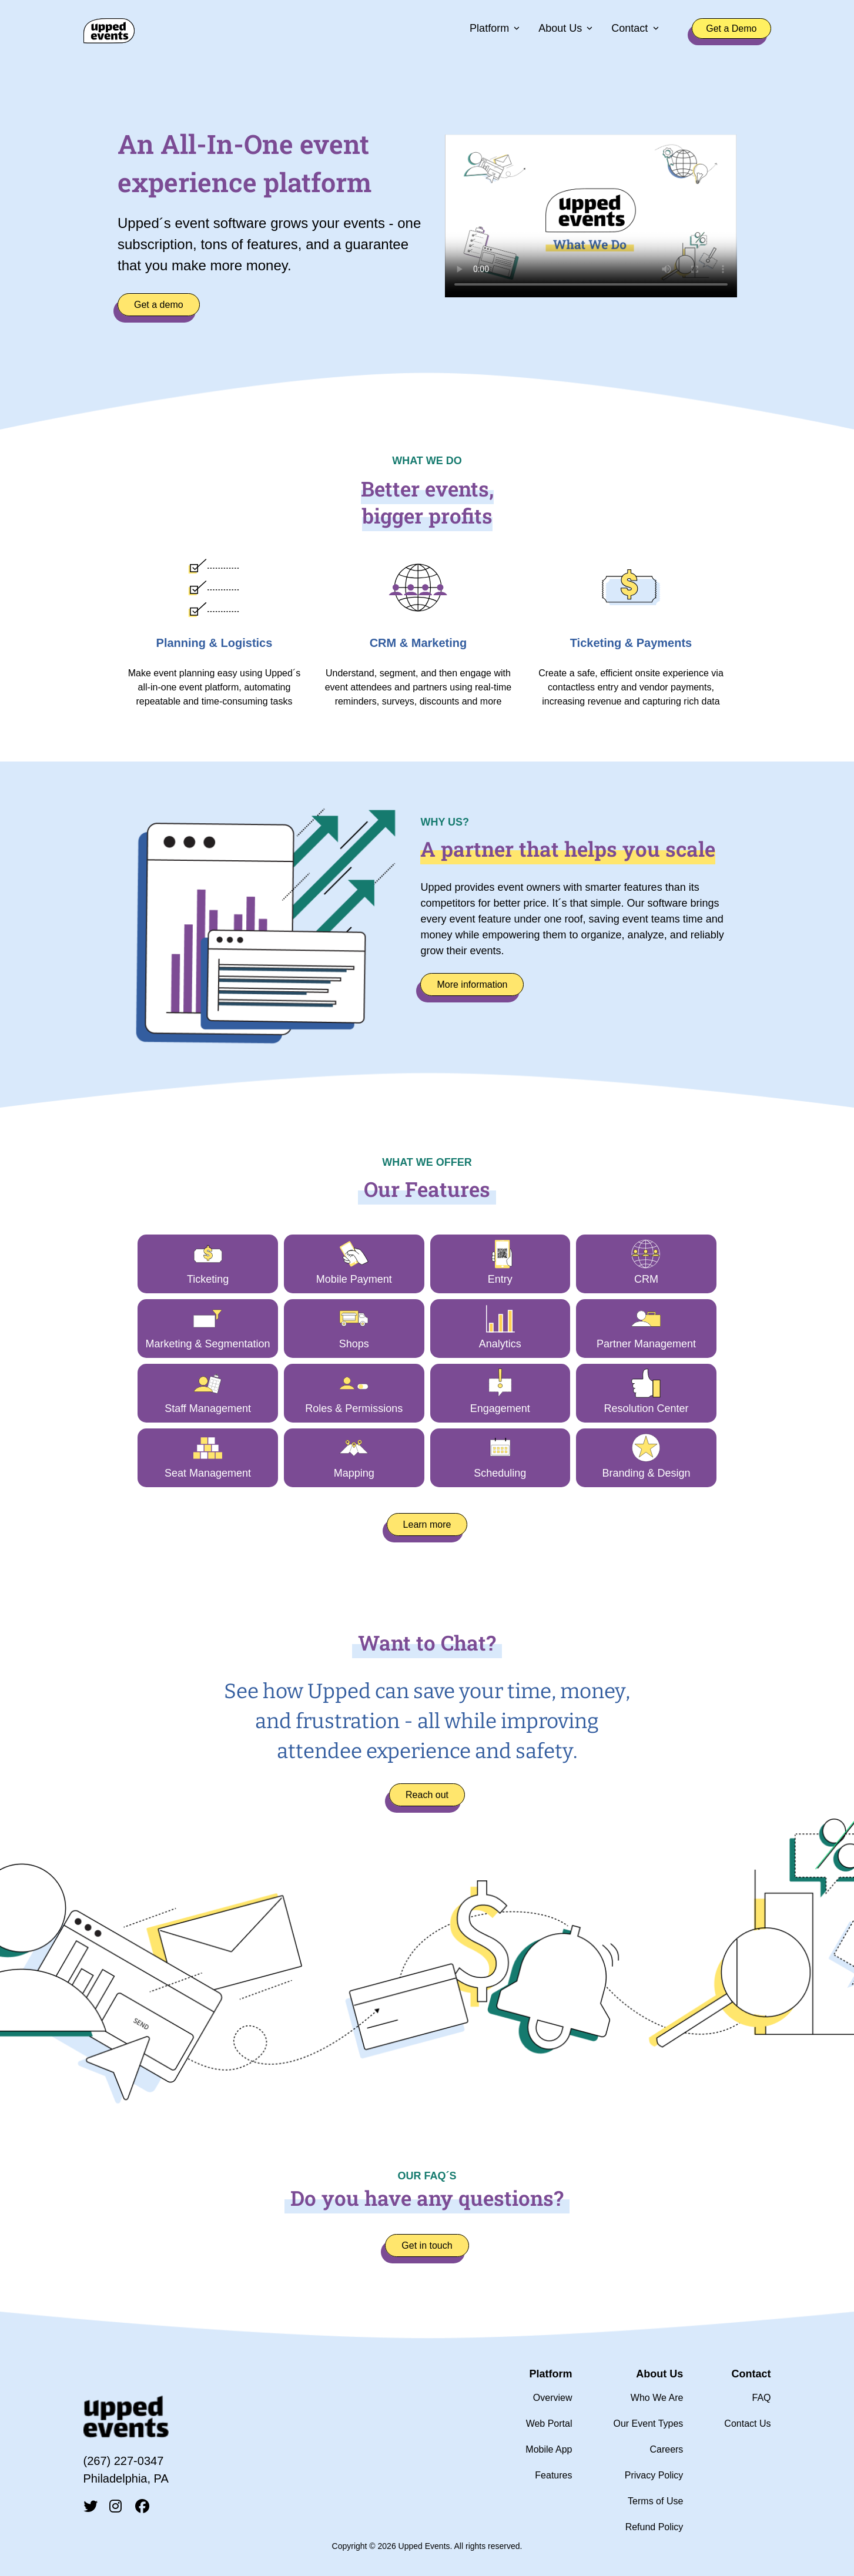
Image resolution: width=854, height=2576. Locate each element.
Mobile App (548, 2449)
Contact (629, 29)
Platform (489, 29)
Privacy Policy (654, 2475)
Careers (666, 2449)
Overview (552, 2398)
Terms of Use (655, 2501)
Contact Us (747, 2424)
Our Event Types (648, 2424)
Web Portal (549, 2424)
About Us (560, 29)
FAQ (761, 2398)
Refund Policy (654, 2527)
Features (553, 2475)
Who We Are (657, 2398)
